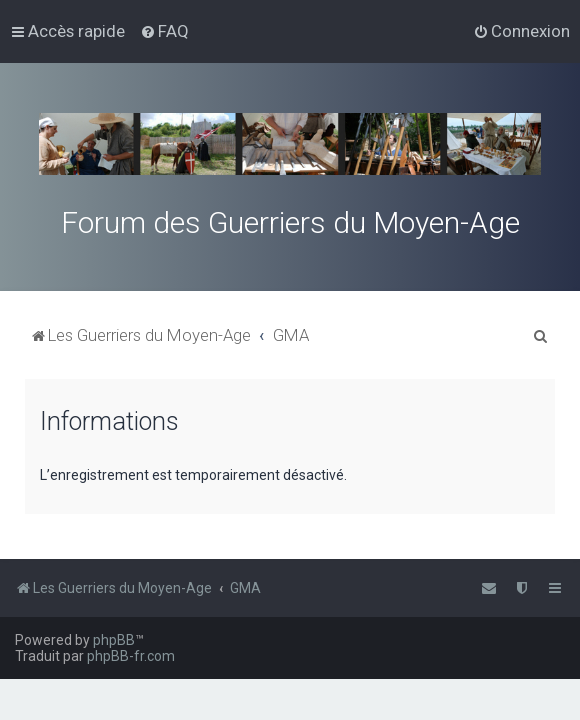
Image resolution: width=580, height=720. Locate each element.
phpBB (114, 640)
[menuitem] (164, 31)
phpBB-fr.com (131, 656)
